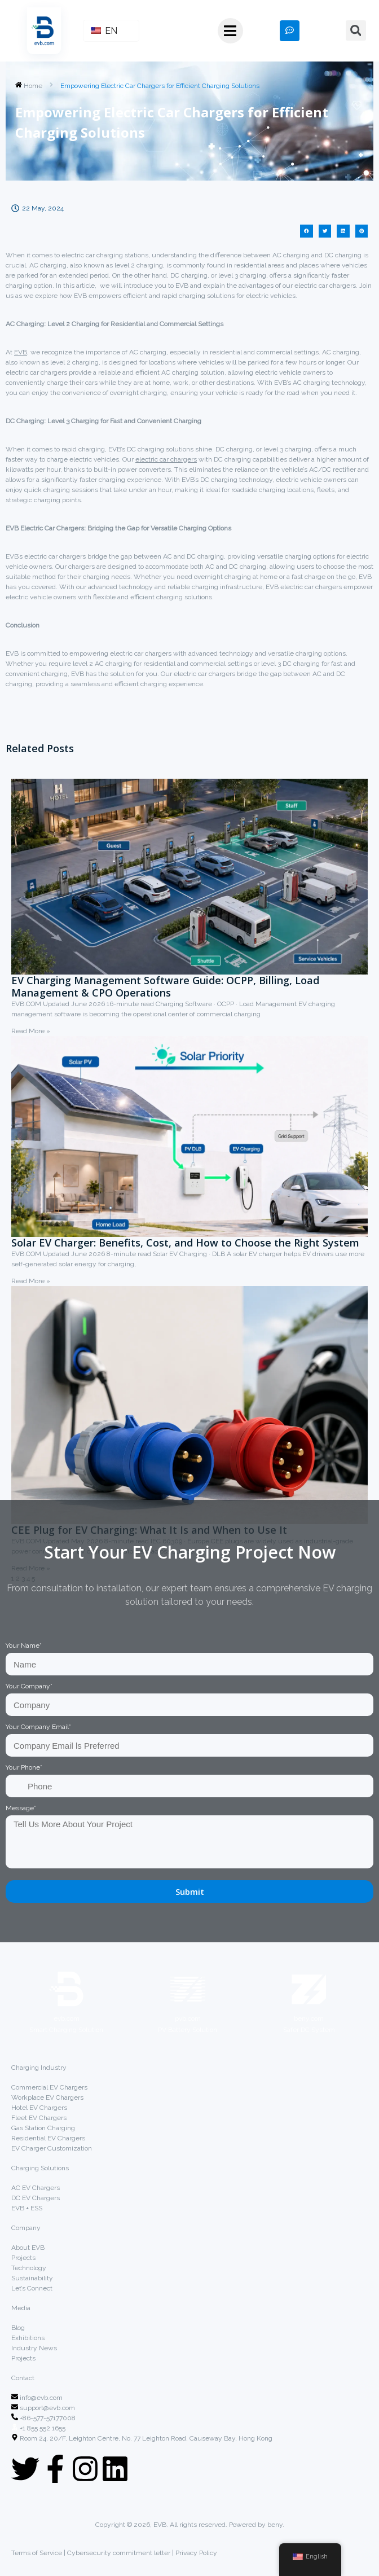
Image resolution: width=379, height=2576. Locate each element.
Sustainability (32, 2278)
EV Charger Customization (51, 2148)
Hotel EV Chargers (39, 2108)
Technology (28, 2268)
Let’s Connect (31, 2288)
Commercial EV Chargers (49, 2087)
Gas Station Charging (43, 2128)
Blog (18, 2328)
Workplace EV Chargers (47, 2097)
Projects (23, 2258)
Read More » (30, 1031)
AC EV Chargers (35, 2188)
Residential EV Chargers (48, 2138)
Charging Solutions (40, 2168)
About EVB (28, 2248)
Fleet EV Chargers (39, 2118)
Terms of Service (37, 2553)
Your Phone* (24, 1767)
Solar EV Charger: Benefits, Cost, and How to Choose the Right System (185, 1242)
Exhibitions (28, 2338)
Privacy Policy (196, 2553)
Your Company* (29, 1686)
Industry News (34, 2348)
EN (104, 30)
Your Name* (24, 1645)
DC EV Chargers (35, 2198)
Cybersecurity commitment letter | (120, 2553)
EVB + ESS (26, 2208)
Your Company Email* (38, 1727)
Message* (21, 1808)
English (310, 2556)
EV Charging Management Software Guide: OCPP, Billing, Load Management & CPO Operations (165, 986)
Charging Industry (39, 2068)
